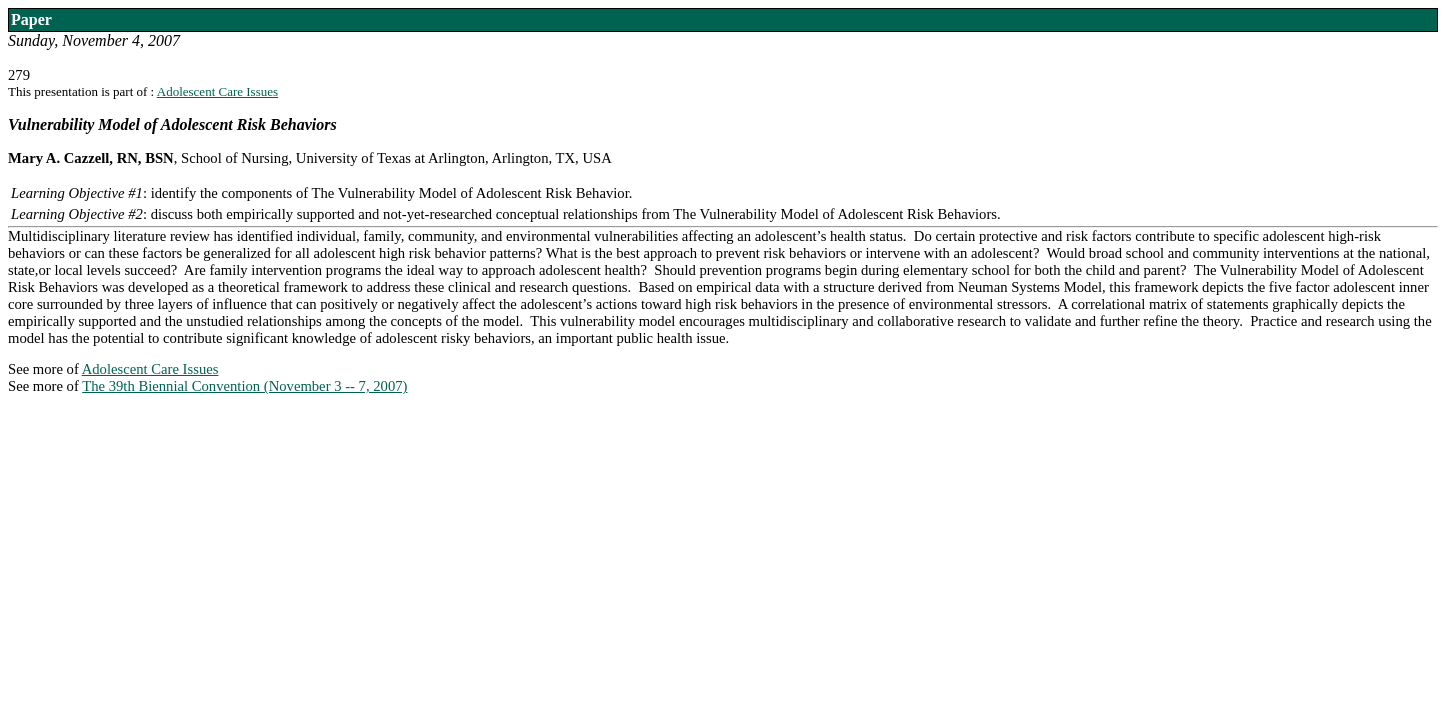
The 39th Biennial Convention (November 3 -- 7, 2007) (244, 386)
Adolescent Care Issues (217, 91)
